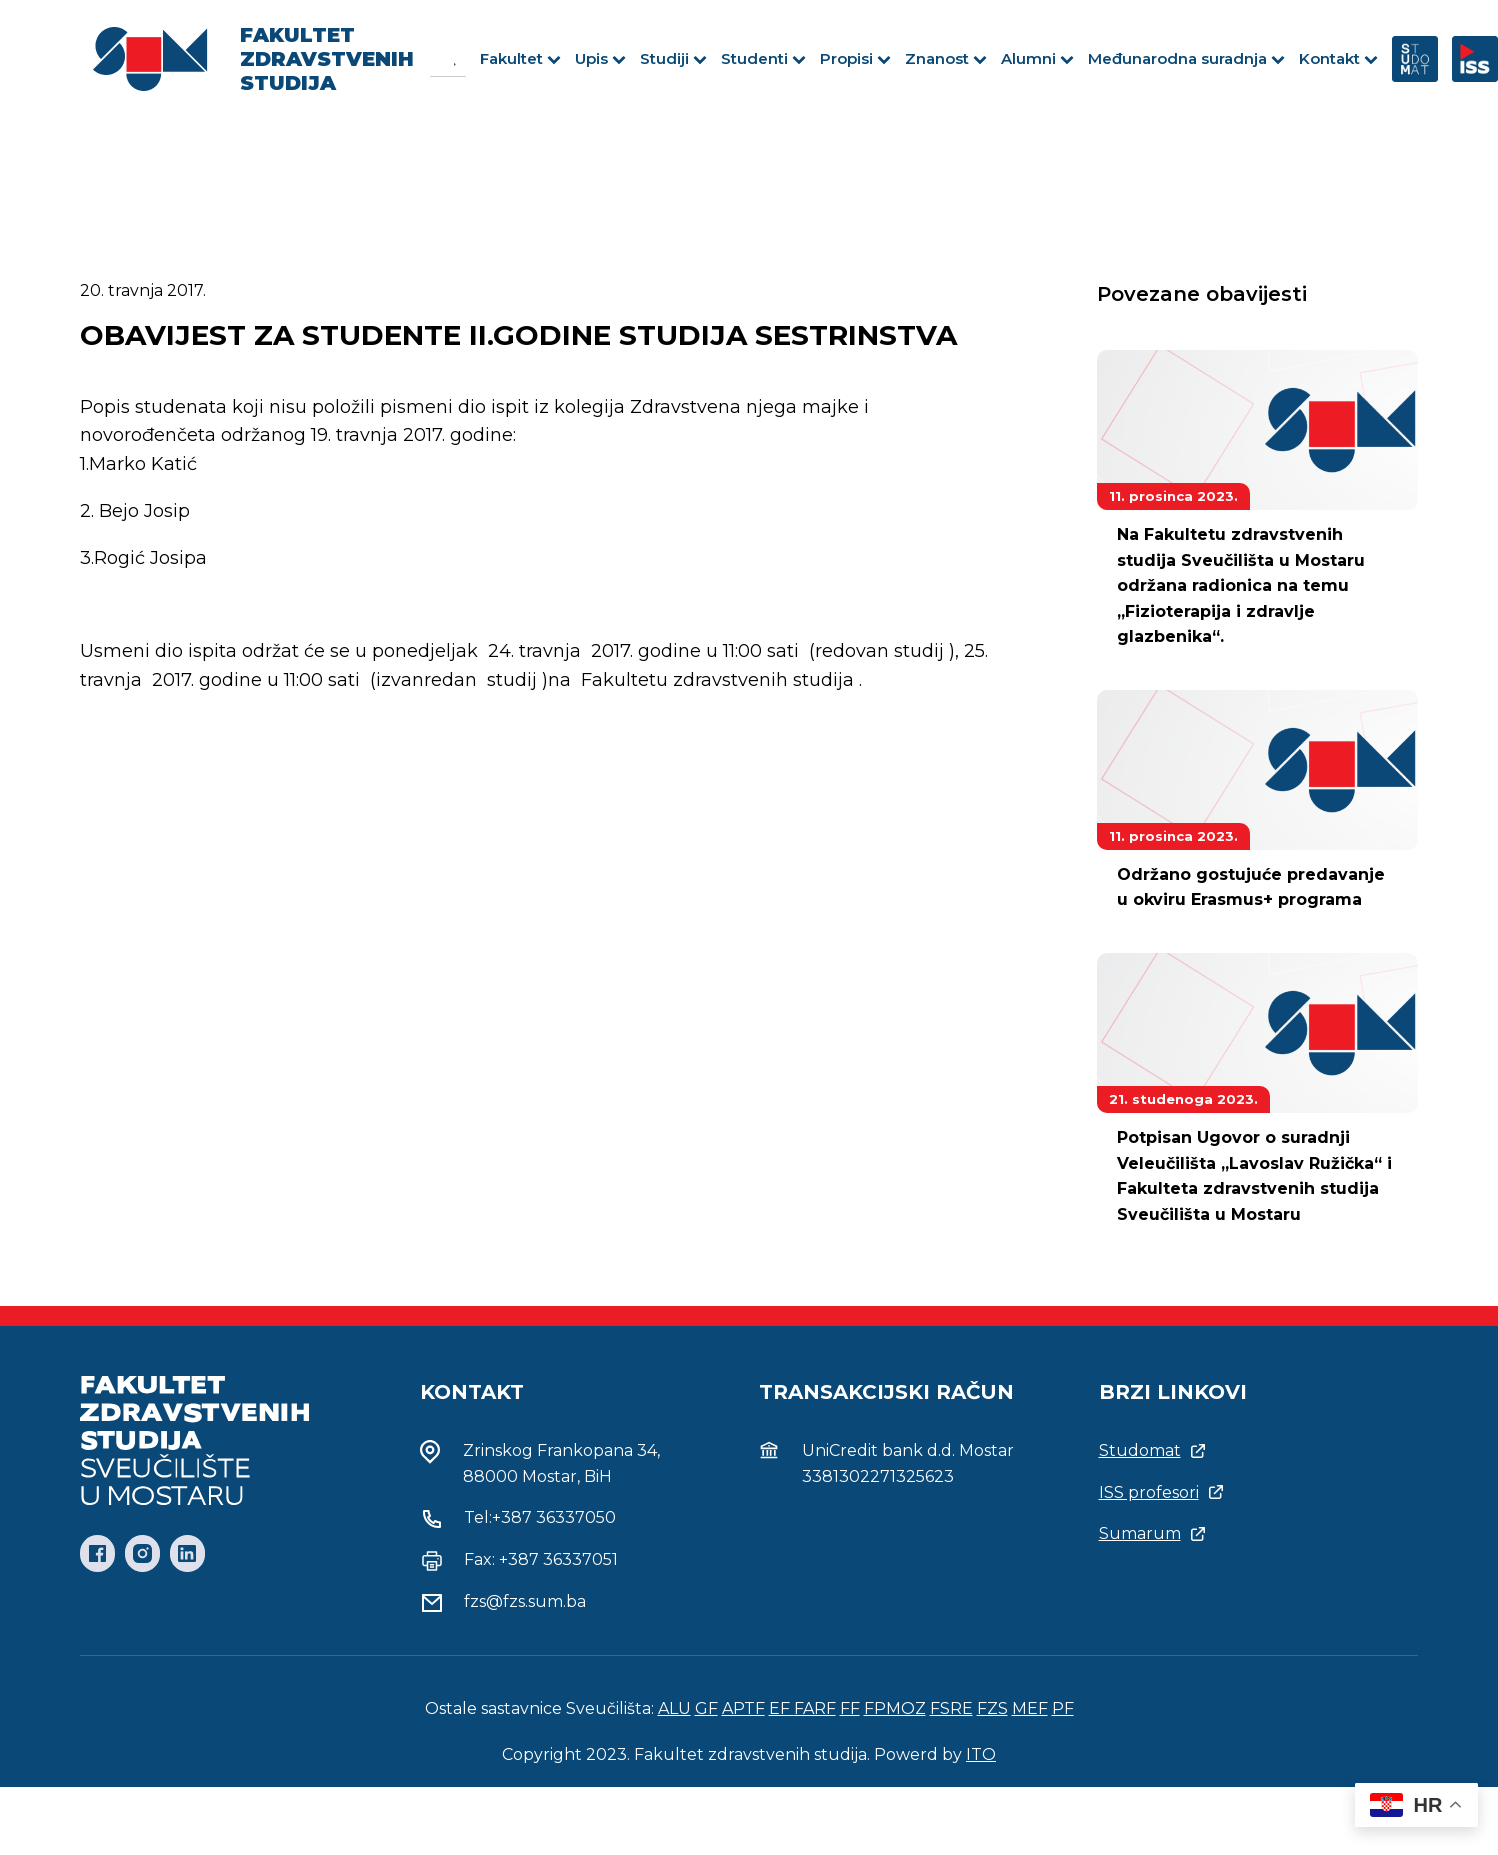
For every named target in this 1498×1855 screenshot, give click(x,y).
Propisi (855, 58)
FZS (992, 1708)
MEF (1030, 1708)
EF (781, 1708)
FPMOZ (895, 1708)
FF (850, 1708)
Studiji (673, 58)
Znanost (946, 58)
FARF (815, 1708)
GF (706, 1708)
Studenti (763, 58)
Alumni (1037, 58)
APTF (743, 1708)
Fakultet (520, 58)
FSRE (951, 1708)
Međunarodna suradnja (1186, 58)
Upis (600, 58)
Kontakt (1338, 58)
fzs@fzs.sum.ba (525, 1601)
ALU (674, 1708)
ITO (981, 1754)
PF (1063, 1708)
